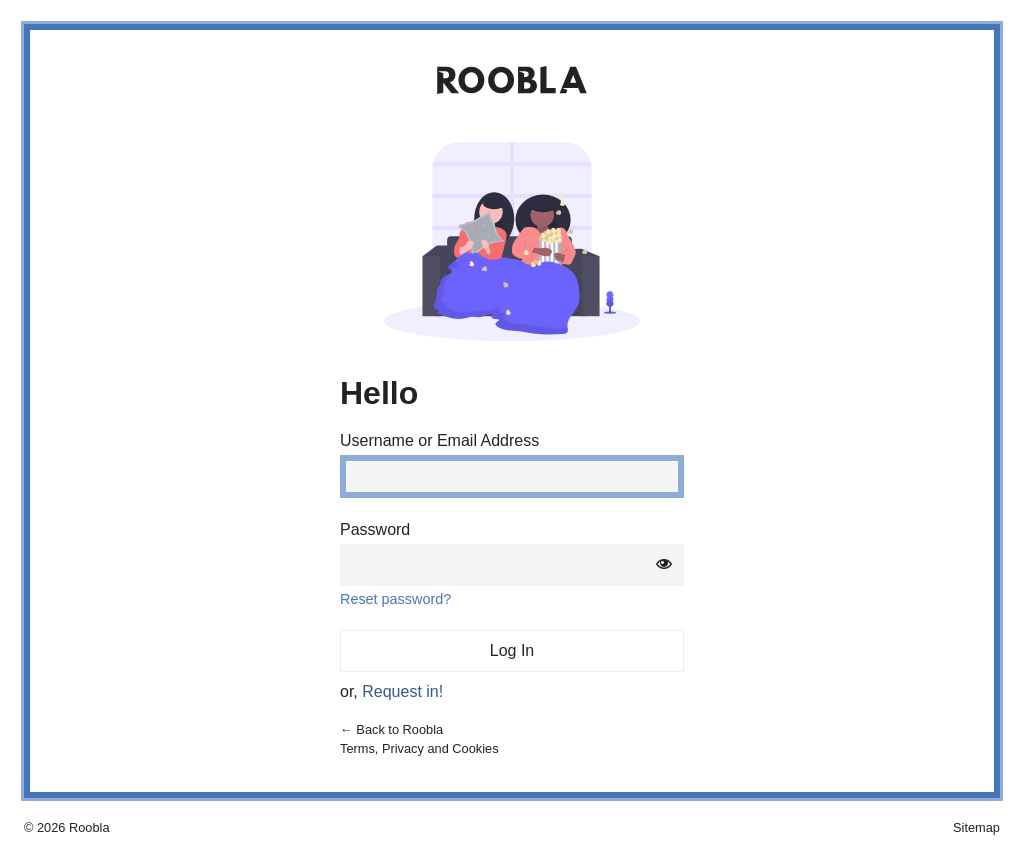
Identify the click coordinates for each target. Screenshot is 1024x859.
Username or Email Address (439, 441)
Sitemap (976, 827)
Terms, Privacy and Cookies (419, 748)
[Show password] (664, 565)
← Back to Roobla (391, 729)
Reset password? (395, 599)
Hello (379, 393)
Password (375, 530)
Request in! (402, 691)
